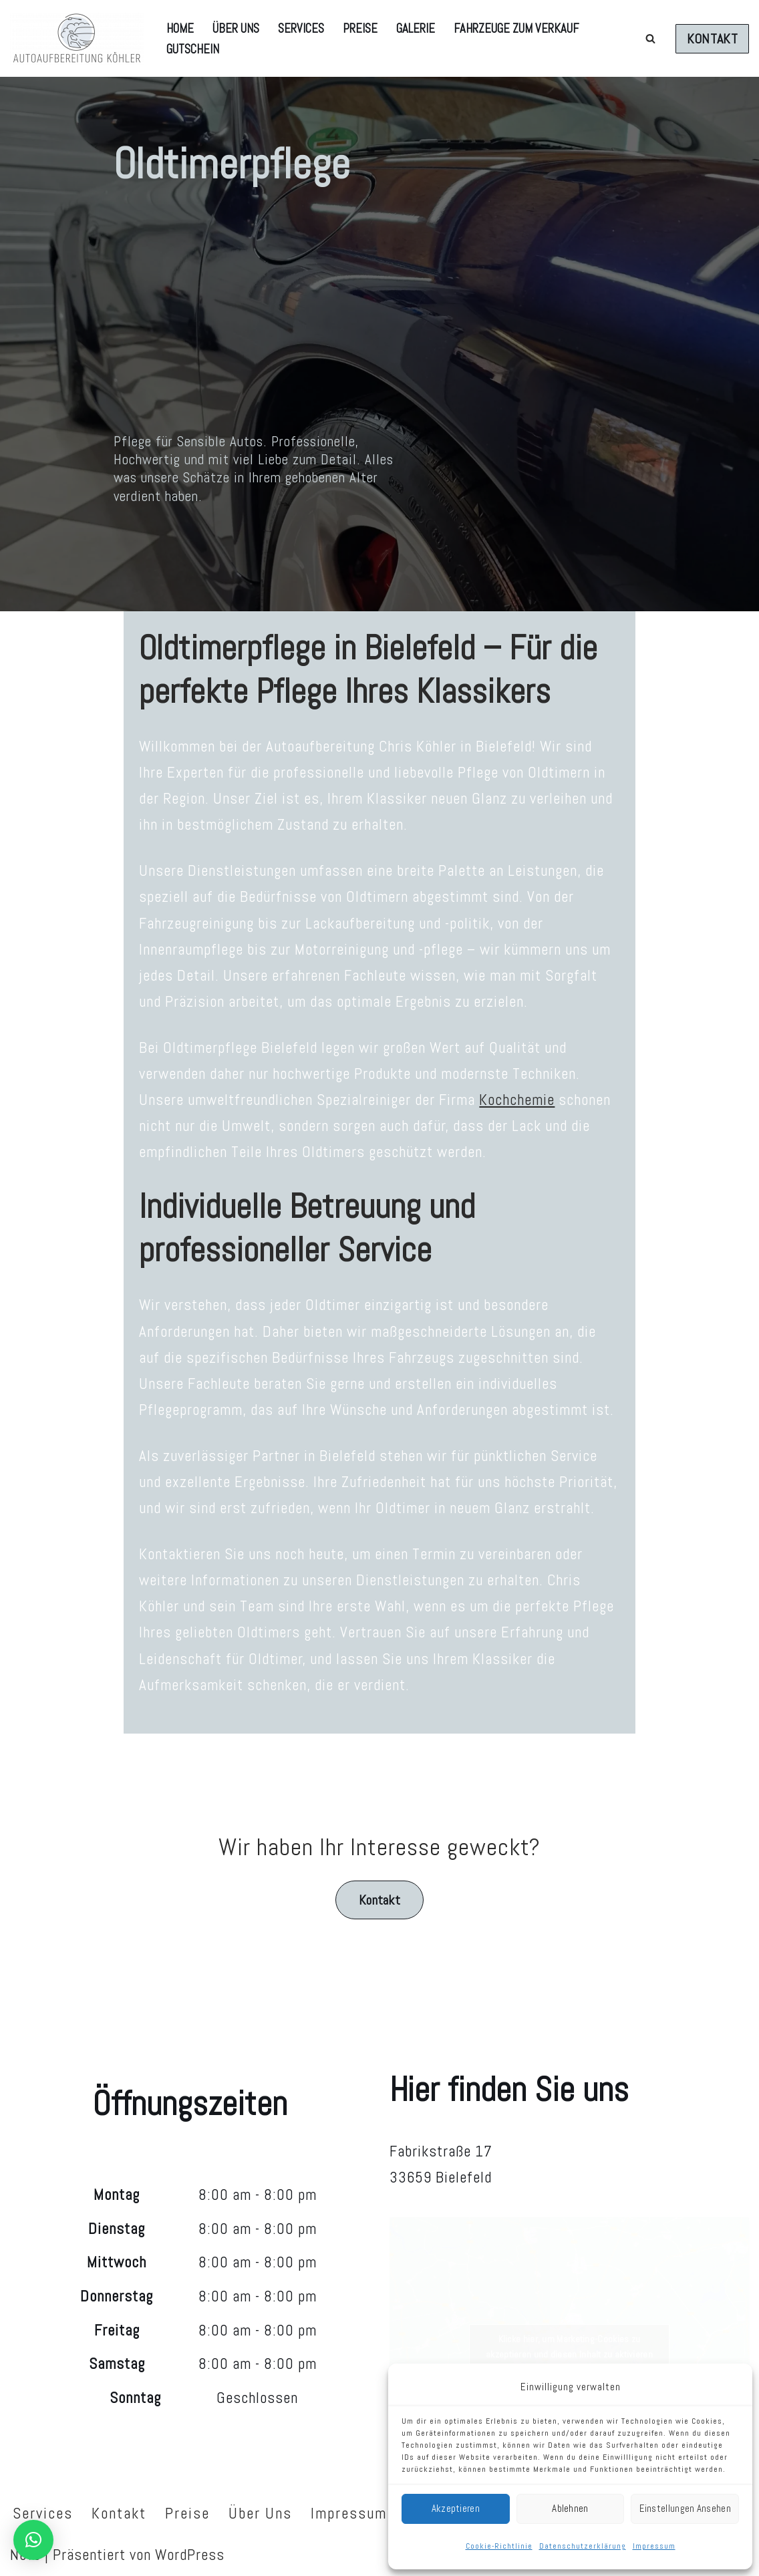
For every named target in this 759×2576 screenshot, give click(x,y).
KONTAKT (712, 38)
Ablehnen (570, 2508)
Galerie (415, 28)
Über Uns (235, 28)
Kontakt (379, 1900)
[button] (33, 2540)
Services (301, 28)
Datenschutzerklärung (582, 2546)
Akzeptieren (456, 2508)
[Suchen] (650, 38)
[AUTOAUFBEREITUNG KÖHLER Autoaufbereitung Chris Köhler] (77, 38)
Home (180, 28)
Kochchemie (517, 1100)
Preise (360, 28)
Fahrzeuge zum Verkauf (516, 28)
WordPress (189, 2555)
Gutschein (192, 49)
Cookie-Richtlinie (499, 2546)
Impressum (654, 2546)
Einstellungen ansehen (685, 2508)
